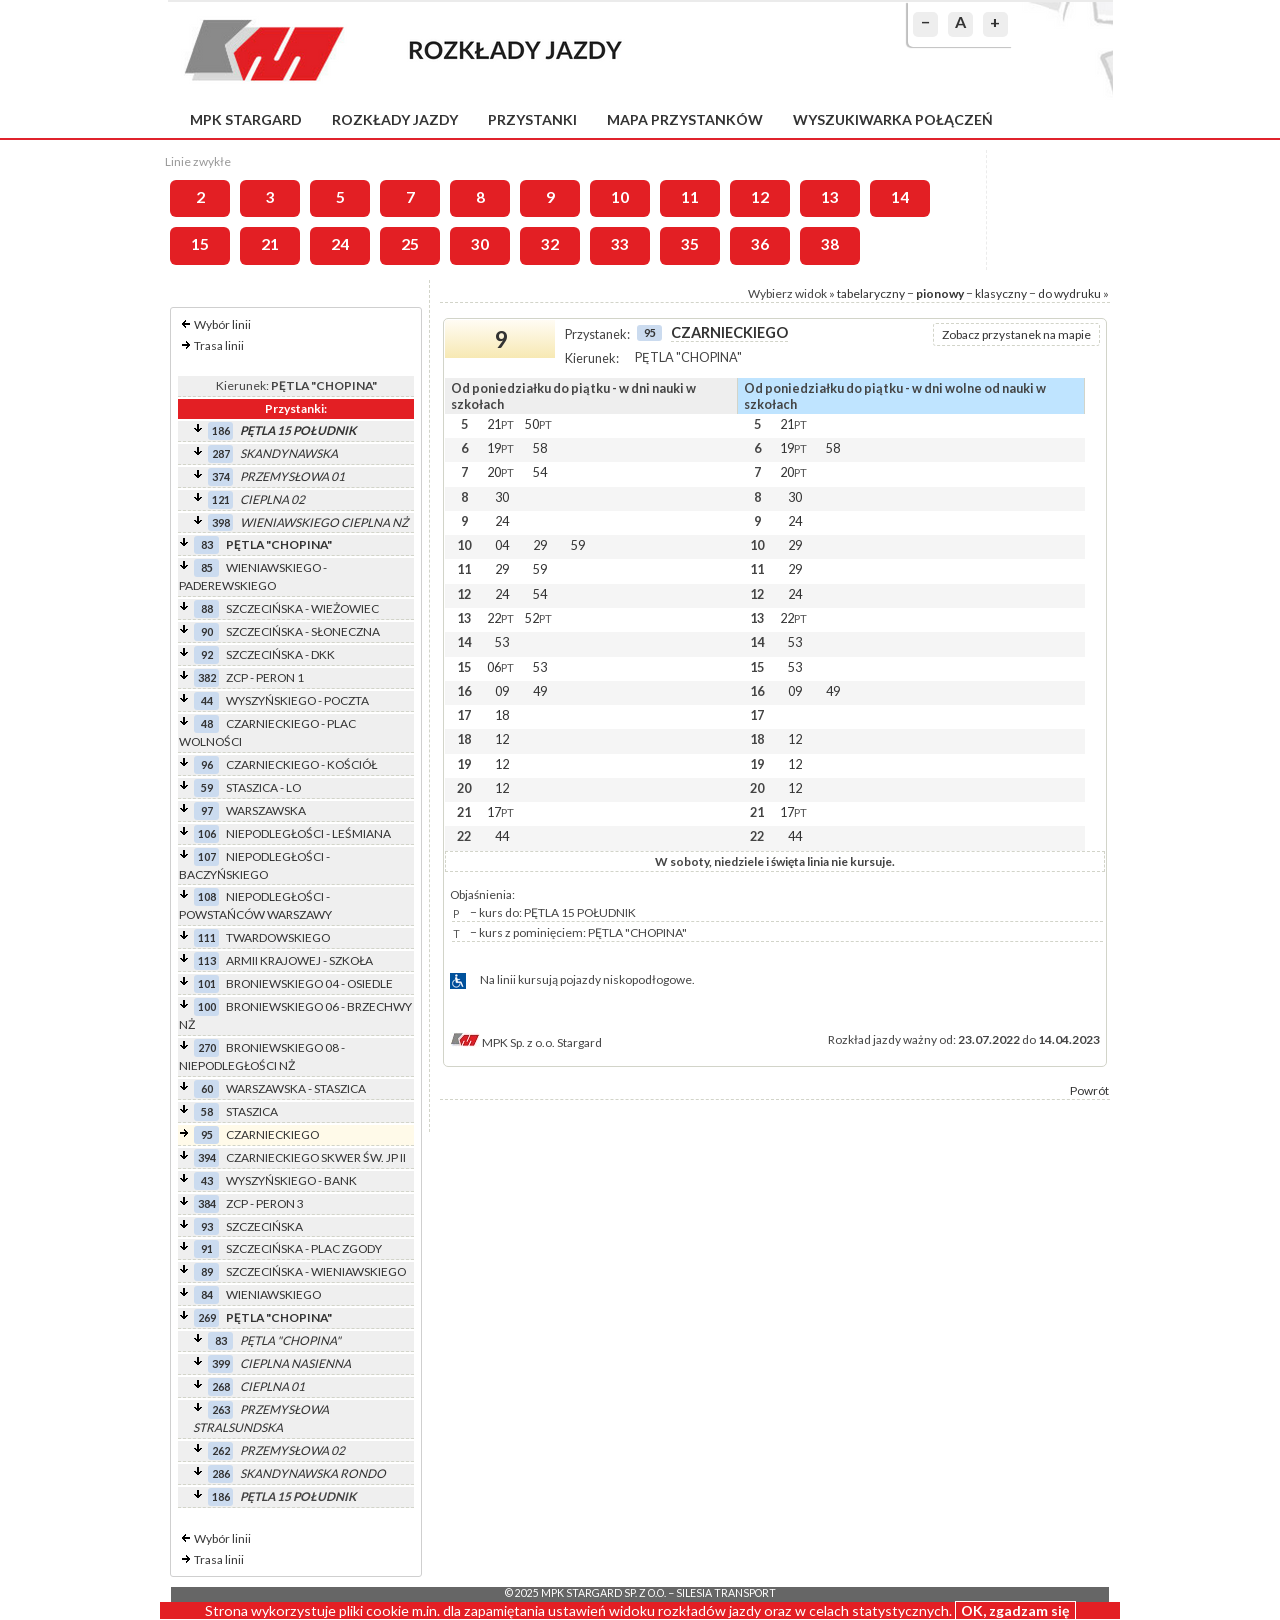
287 (221, 453)
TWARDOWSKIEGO (278, 937)
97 (207, 810)
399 (221, 1363)
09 (502, 691)
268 (221, 1386)
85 (207, 567)
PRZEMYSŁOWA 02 (292, 1450)
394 (207, 1157)
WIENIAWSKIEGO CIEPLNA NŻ (324, 522)
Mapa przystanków (685, 119)
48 (207, 723)
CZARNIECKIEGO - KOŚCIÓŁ (301, 764)
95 (207, 1134)
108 (207, 896)
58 (207, 1111)
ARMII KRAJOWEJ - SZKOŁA (299, 960)
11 (690, 197)
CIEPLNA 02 (272, 499)
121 (221, 499)
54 (540, 472)
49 (540, 691)
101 (207, 983)
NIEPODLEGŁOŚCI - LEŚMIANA (308, 833)
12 (760, 197)
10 (620, 197)
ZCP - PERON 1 (265, 677)
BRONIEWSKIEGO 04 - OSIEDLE (309, 983)
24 (340, 244)
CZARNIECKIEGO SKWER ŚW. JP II (316, 1157)
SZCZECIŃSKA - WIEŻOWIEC (302, 608)
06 (500, 667)
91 (207, 1248)
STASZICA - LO (263, 787)
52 (538, 618)
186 (221, 430)
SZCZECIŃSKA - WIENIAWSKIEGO (316, 1271)
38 (830, 244)
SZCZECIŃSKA (264, 1226)
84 (207, 1294)
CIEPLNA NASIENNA (295, 1363)
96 (207, 764)
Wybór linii (222, 324)
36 (760, 244)
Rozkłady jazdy (395, 119)
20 (500, 472)
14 (900, 197)
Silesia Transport (726, 1593)
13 (830, 197)
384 (207, 1203)
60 (207, 1088)
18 (502, 715)
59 (207, 787)
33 (620, 244)
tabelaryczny (871, 293)
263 (221, 1409)
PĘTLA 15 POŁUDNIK (298, 430)
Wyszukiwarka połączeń (893, 119)
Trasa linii (219, 345)
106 (207, 833)
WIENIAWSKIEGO (273, 1294)
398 (221, 522)
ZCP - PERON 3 (265, 1203)
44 (207, 700)
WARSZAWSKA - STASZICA (296, 1088)
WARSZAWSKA (266, 810)
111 (207, 937)
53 (502, 642)
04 (502, 545)
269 (207, 1317)
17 (500, 812)
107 (207, 856)
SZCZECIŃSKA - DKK (280, 654)
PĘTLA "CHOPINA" (279, 544)
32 (550, 244)
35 (690, 244)
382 (207, 677)
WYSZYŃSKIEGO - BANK (291, 1180)
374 (221, 476)
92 (207, 654)
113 (207, 960)
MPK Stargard (246, 119)
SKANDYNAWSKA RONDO (313, 1473)
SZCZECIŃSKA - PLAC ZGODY (304, 1248)
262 (221, 1450)
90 (207, 631)
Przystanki (532, 119)
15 (200, 244)
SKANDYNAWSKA (289, 453)
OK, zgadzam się (1015, 1610)
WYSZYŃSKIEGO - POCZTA (297, 700)
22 (500, 618)
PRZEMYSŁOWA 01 (292, 476)
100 (207, 1006)
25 (410, 244)
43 (207, 1180)
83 (207, 544)
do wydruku (1069, 293)
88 (207, 608)
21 (270, 244)
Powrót (1089, 1090)
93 (207, 1226)
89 (207, 1271)
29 (540, 545)
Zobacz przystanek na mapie (1016, 334)
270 (207, 1047)
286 (221, 1473)
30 (480, 244)
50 (538, 424)
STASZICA (252, 1111)
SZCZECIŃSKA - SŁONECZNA (303, 631)
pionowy (940, 293)
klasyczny (1001, 293)
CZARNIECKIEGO (272, 1134)
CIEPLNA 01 (272, 1386)
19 (500, 448)
